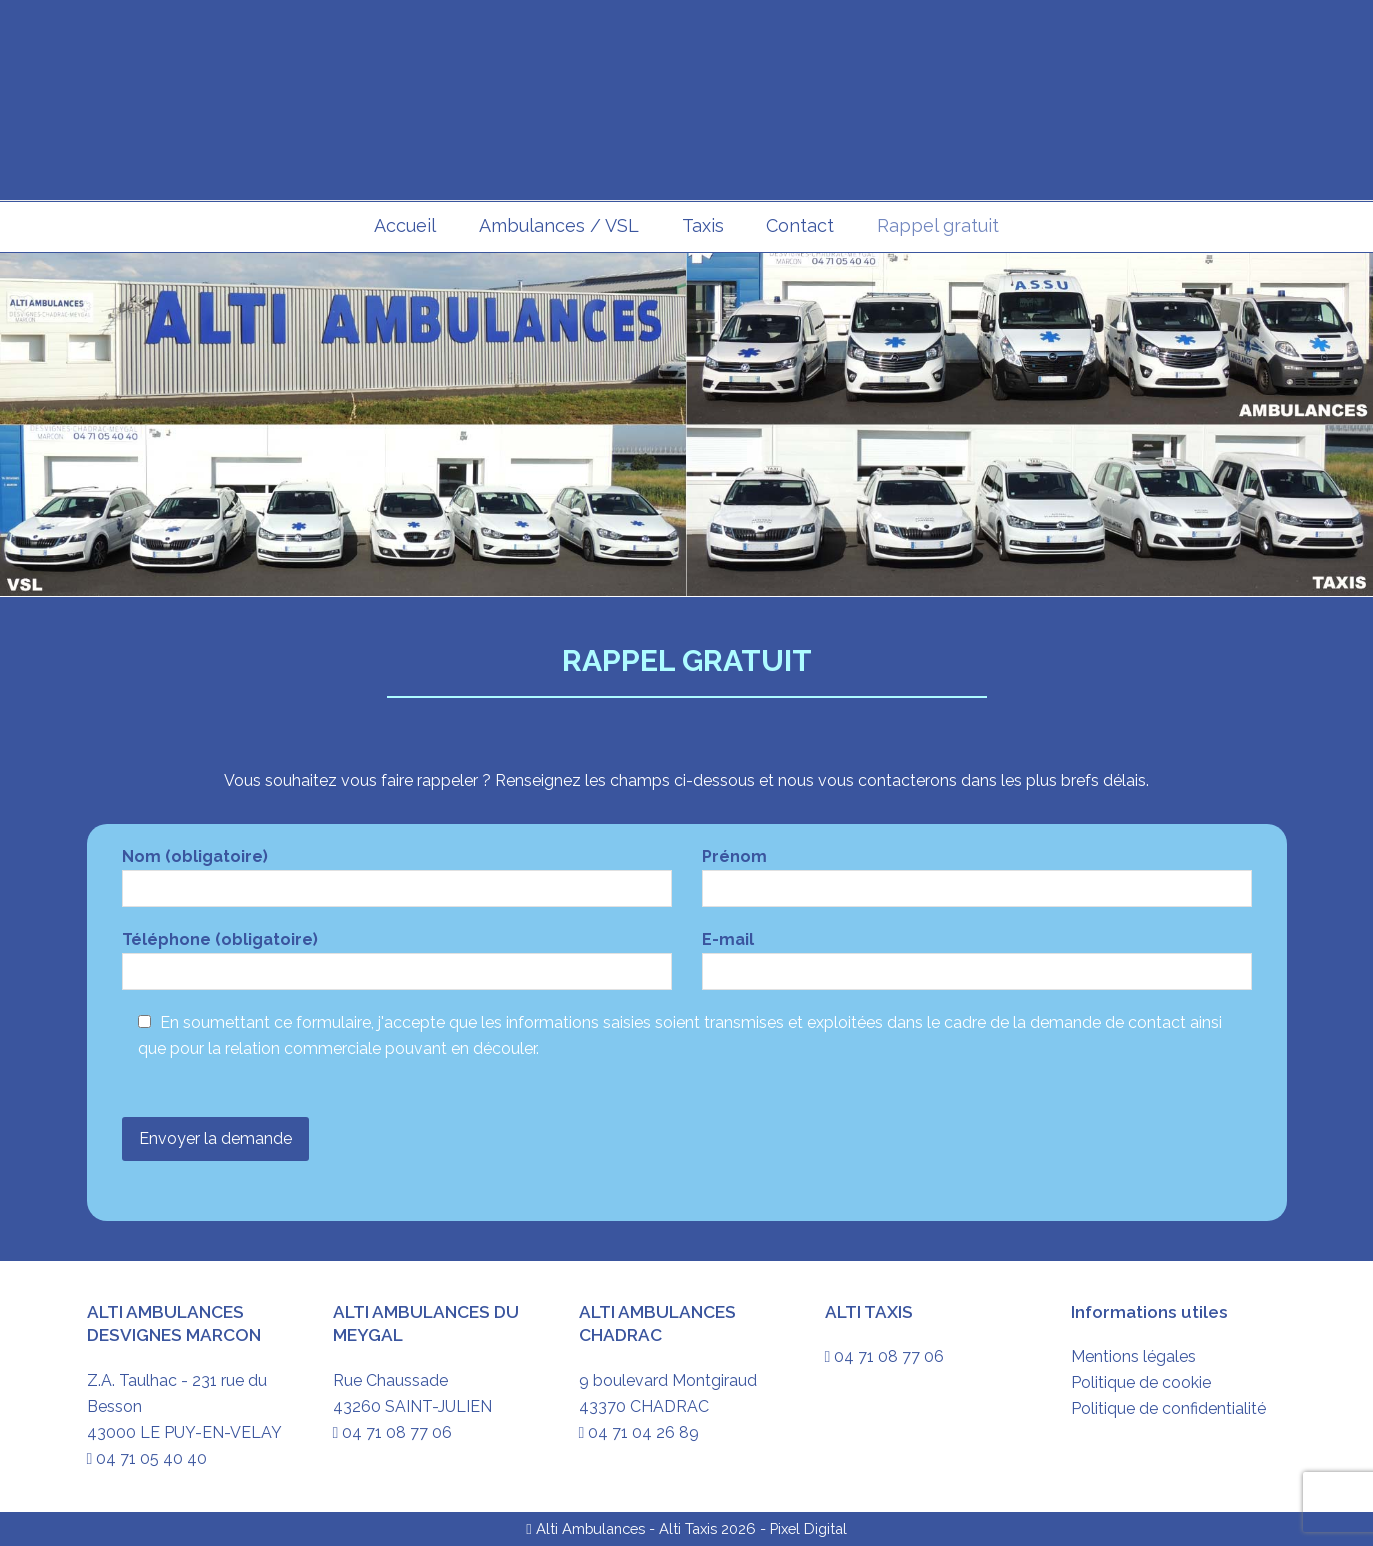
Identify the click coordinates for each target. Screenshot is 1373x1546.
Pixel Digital (808, 1528)
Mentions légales (1133, 1356)
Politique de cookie (1141, 1382)
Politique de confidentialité (1168, 1408)
